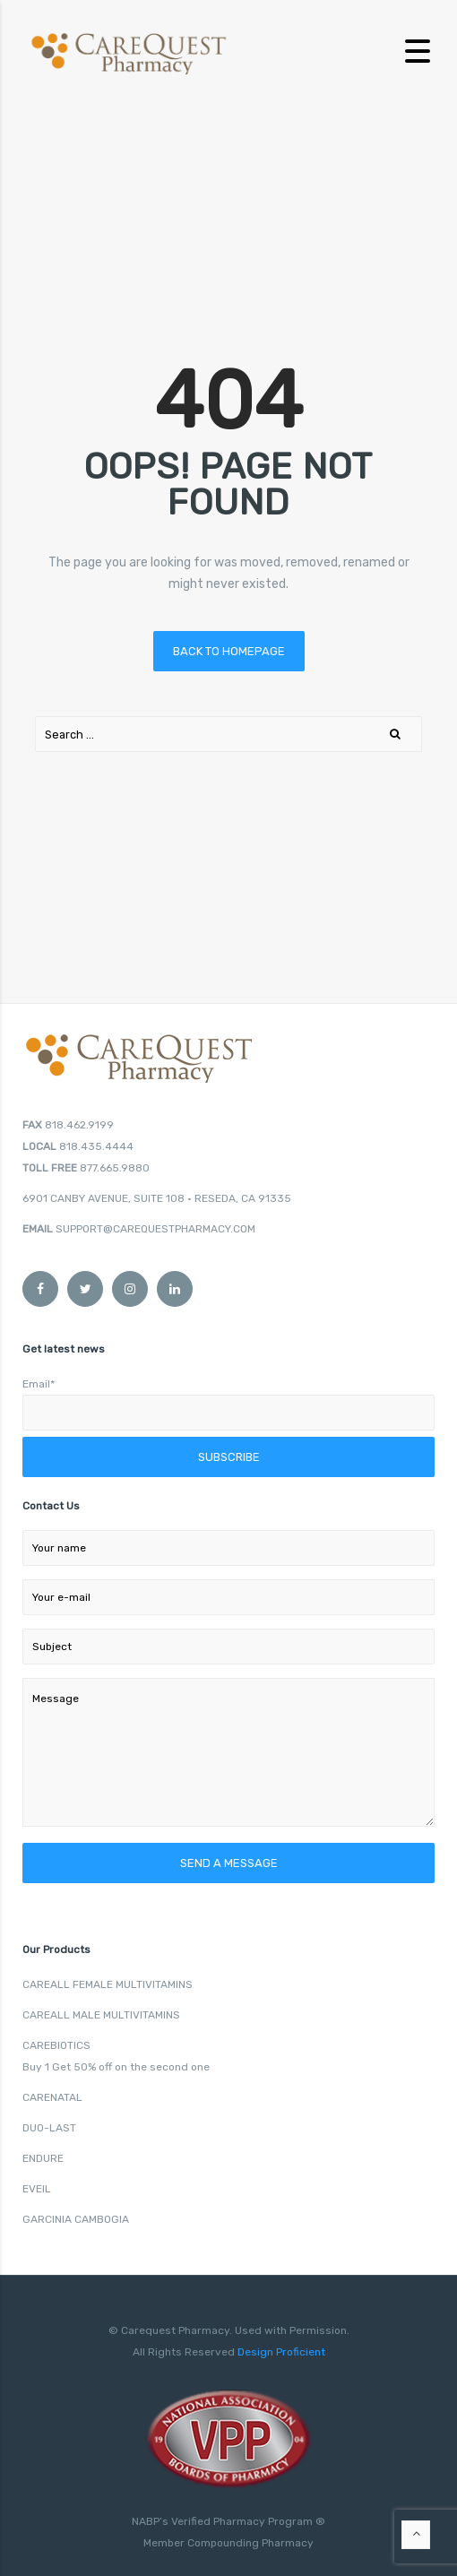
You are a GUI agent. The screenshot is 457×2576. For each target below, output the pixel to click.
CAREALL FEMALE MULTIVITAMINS (107, 1984)
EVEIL (36, 2189)
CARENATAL (52, 2097)
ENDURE (43, 2158)
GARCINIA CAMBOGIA (75, 2219)
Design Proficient (280, 2352)
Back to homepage (229, 651)
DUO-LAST (49, 2128)
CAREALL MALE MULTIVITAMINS (101, 2015)
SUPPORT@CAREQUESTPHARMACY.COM (155, 1229)
